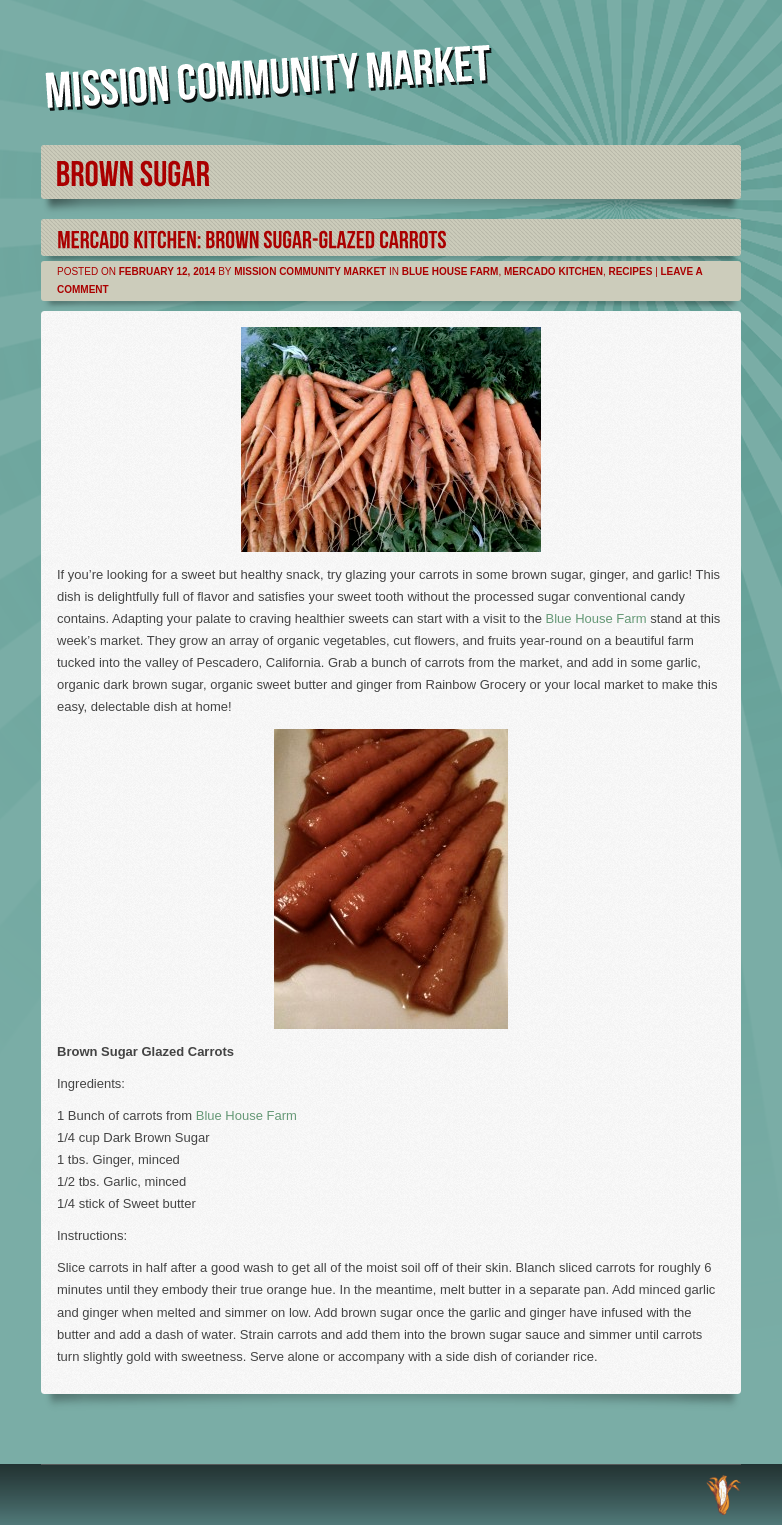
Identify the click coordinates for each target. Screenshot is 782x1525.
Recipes (630, 271)
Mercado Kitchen (553, 271)
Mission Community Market (310, 271)
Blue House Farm (450, 271)
